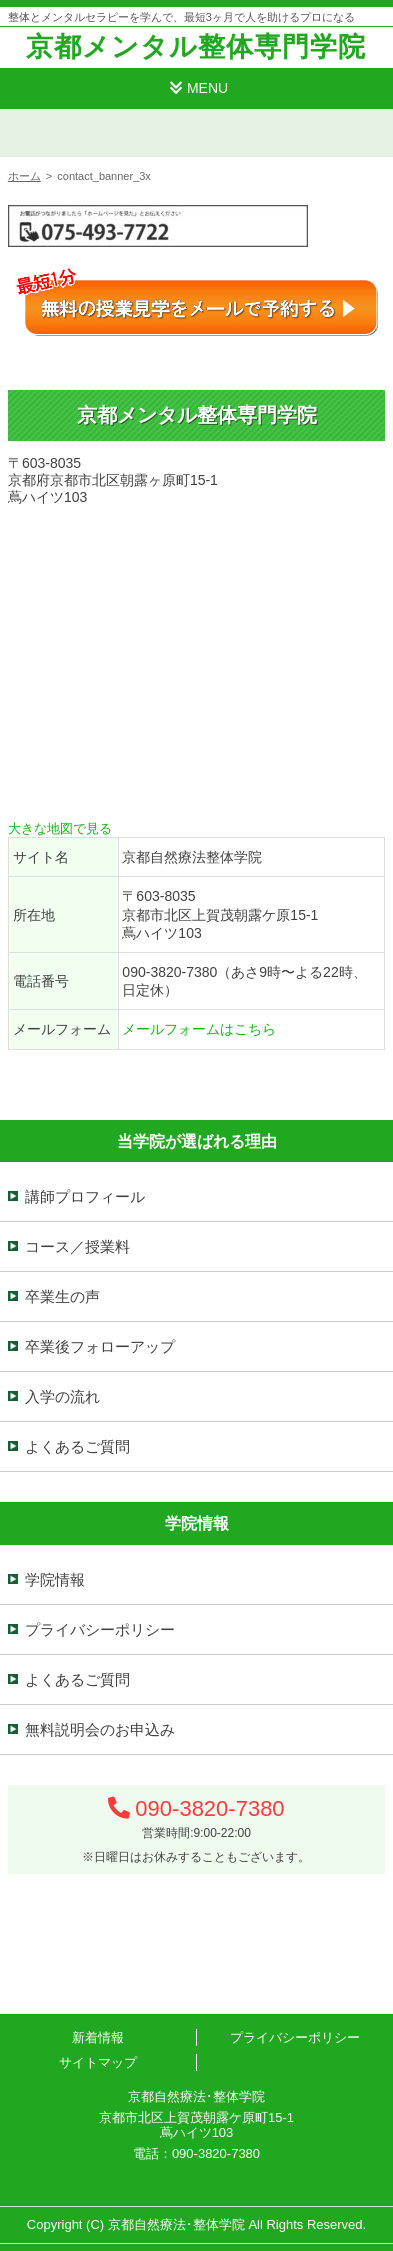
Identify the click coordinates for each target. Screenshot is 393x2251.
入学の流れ (62, 1396)
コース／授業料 (77, 1246)
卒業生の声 (62, 1296)
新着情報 (98, 2037)
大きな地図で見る (60, 828)
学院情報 (55, 1579)
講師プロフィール (85, 1196)
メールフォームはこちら (199, 1029)
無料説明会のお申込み (100, 1729)
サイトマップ (98, 2062)
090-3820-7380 (209, 1808)
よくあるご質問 (77, 1446)
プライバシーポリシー (100, 1629)
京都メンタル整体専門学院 (196, 47)
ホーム (24, 176)
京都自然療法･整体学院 (176, 2224)
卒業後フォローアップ (100, 1346)
